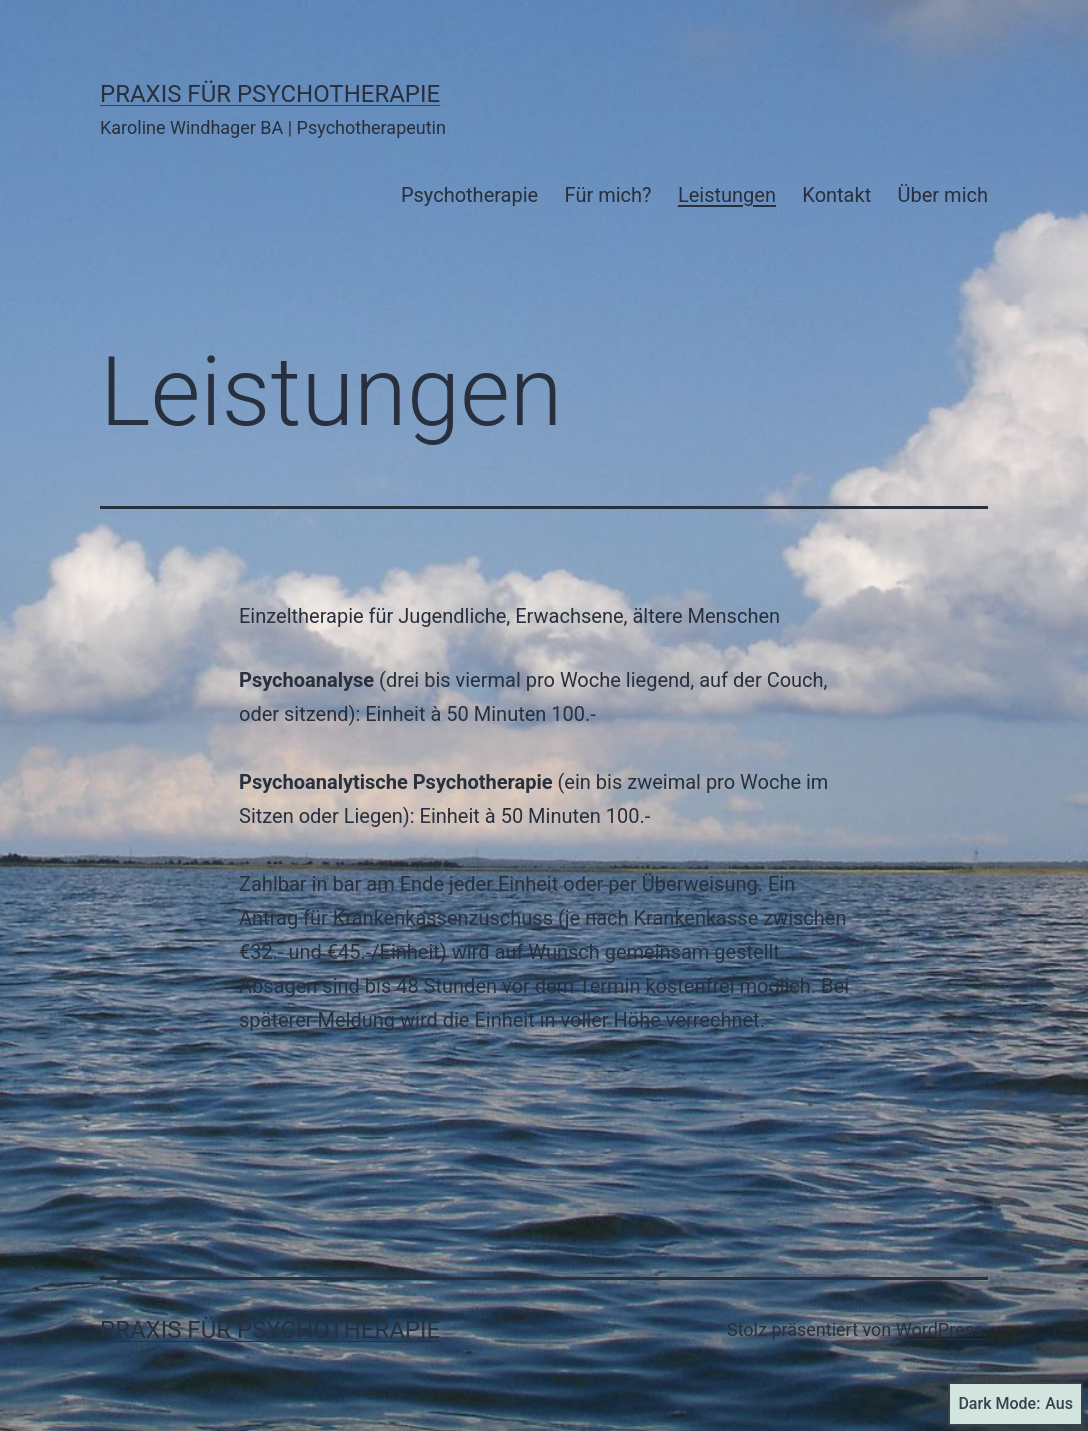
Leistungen (727, 195)
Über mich (943, 195)
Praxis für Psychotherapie (270, 94)
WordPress (939, 1329)
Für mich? (608, 195)
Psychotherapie (469, 195)
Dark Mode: (1015, 1404)
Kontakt (836, 195)
